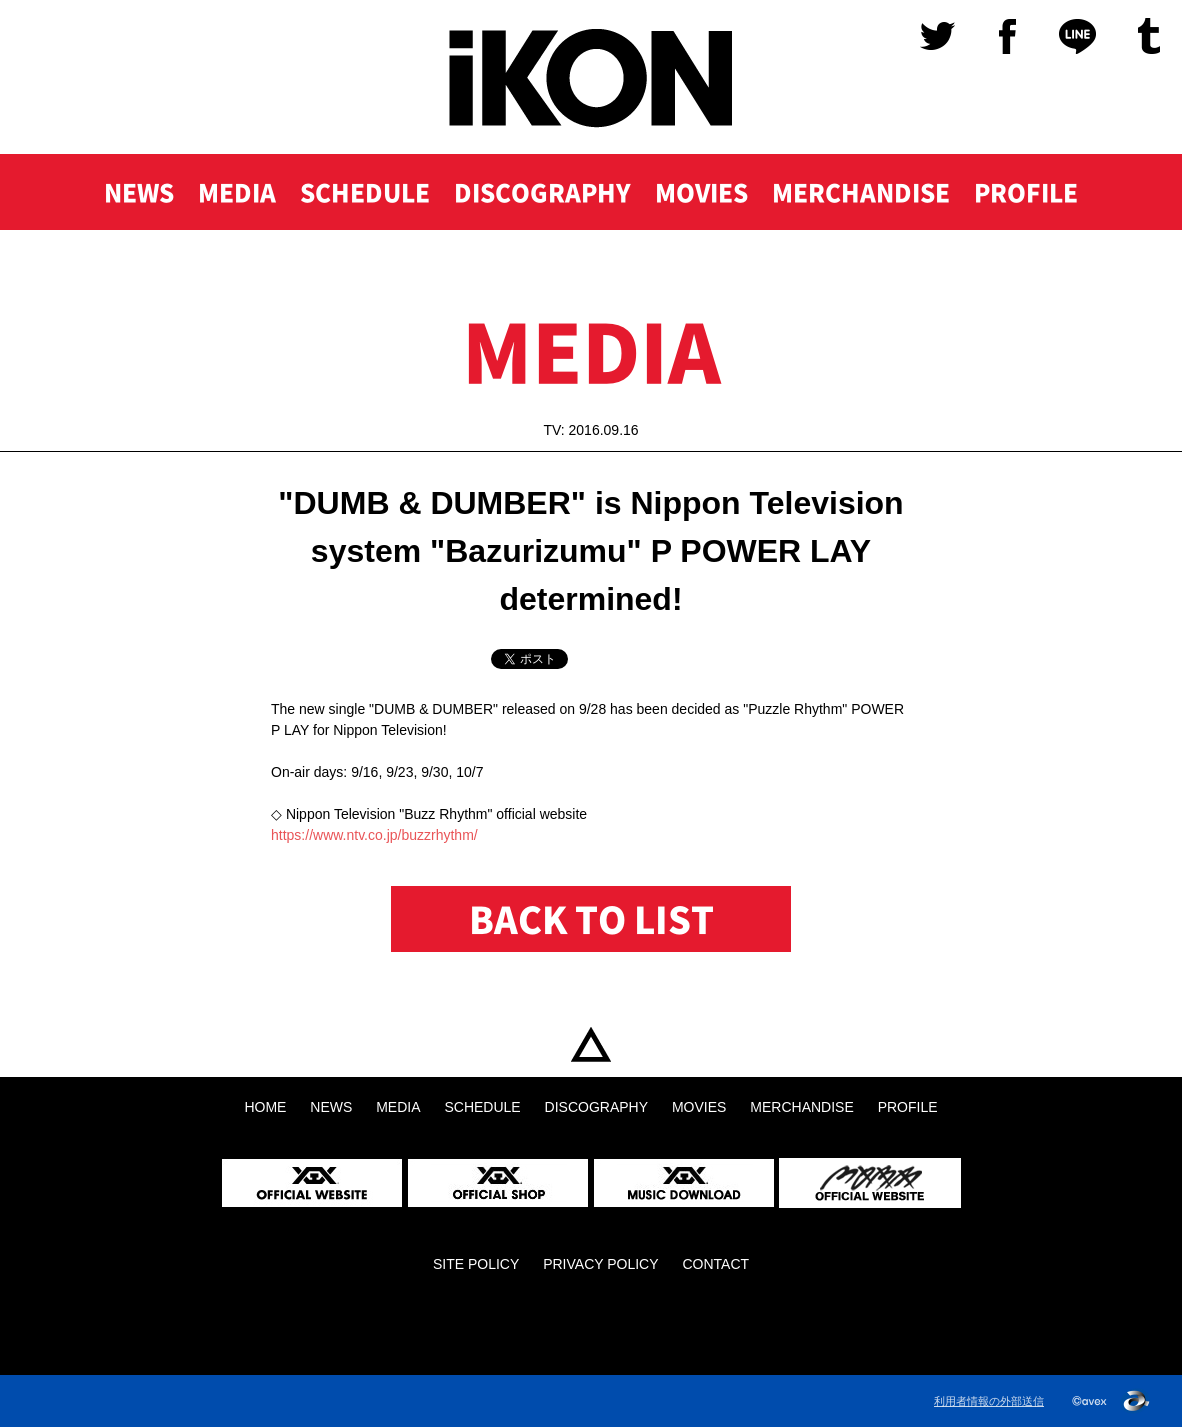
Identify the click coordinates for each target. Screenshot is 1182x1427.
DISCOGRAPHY (542, 192)
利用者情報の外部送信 (989, 1401)
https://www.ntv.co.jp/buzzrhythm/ (374, 835)
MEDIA (237, 192)
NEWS (139, 192)
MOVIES (701, 192)
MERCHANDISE (861, 192)
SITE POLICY (476, 1264)
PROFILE (1026, 192)
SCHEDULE (365, 192)
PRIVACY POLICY (600, 1264)
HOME (591, 1044)
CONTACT (715, 1264)
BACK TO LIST (591, 919)
